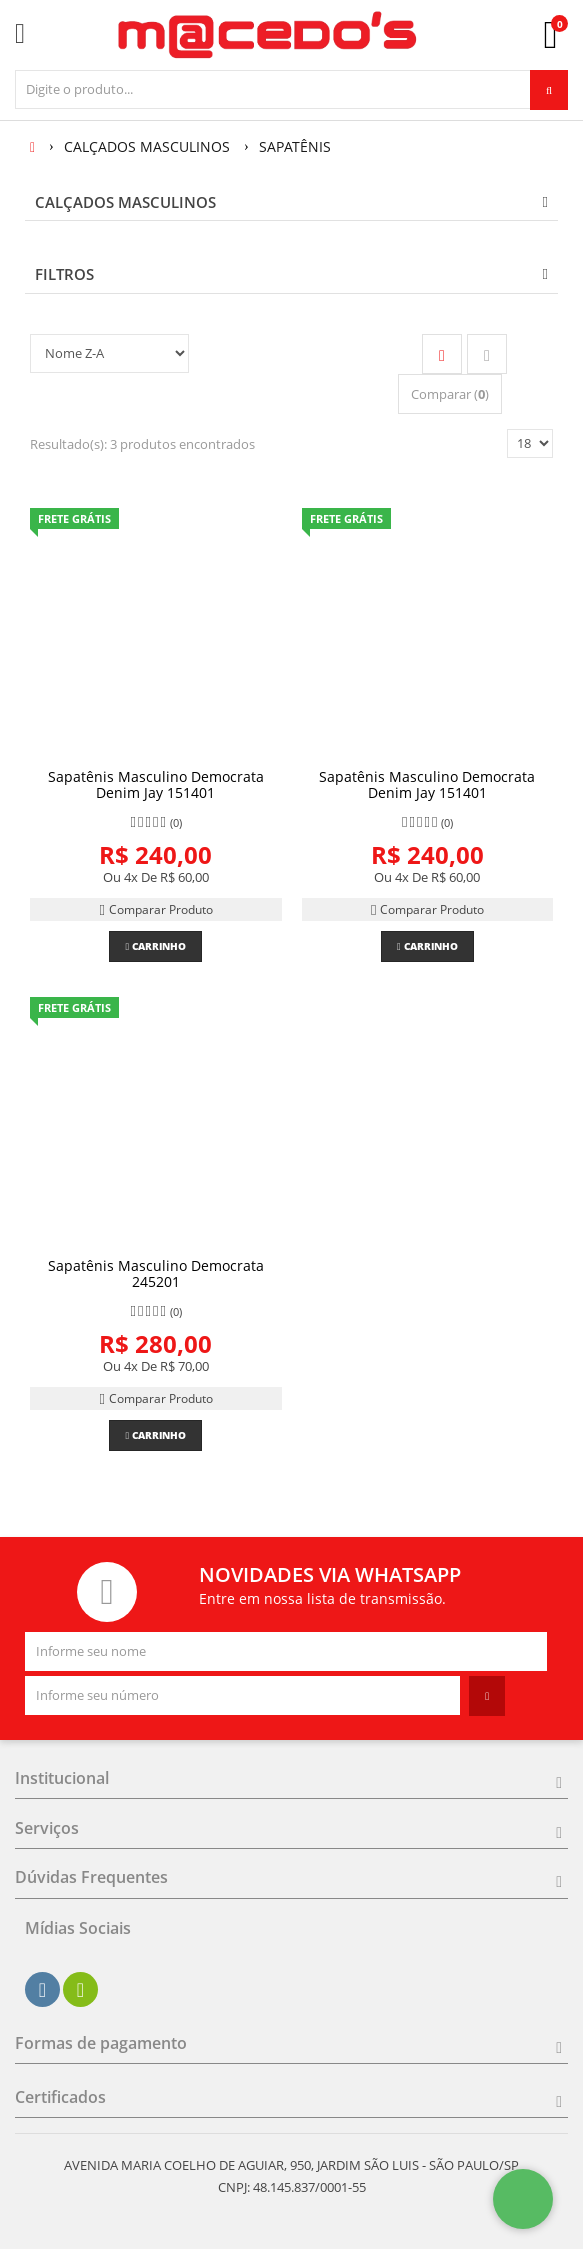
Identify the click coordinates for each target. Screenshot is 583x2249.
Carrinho (155, 946)
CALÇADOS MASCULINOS (125, 202)
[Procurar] (549, 90)
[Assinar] (487, 1696)
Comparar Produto (156, 909)
